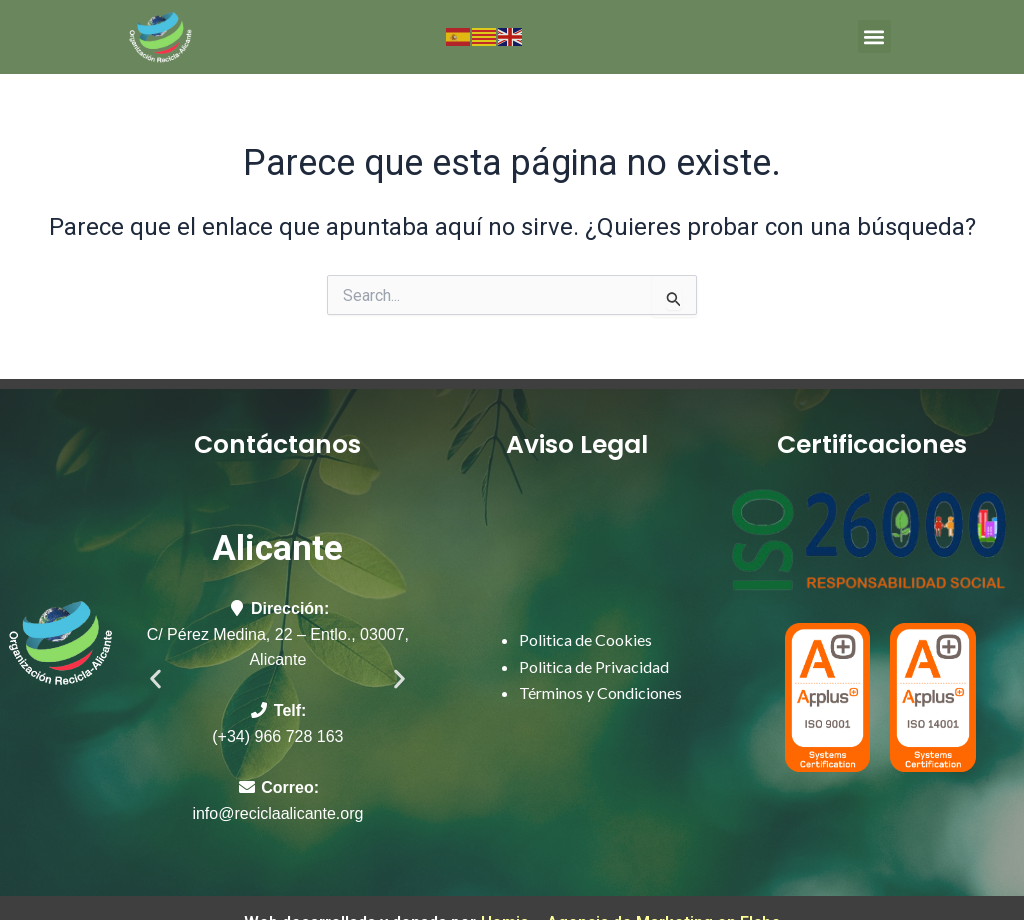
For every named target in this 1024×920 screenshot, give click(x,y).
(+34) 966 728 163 (277, 736)
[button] (874, 36)
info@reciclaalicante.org (277, 813)
